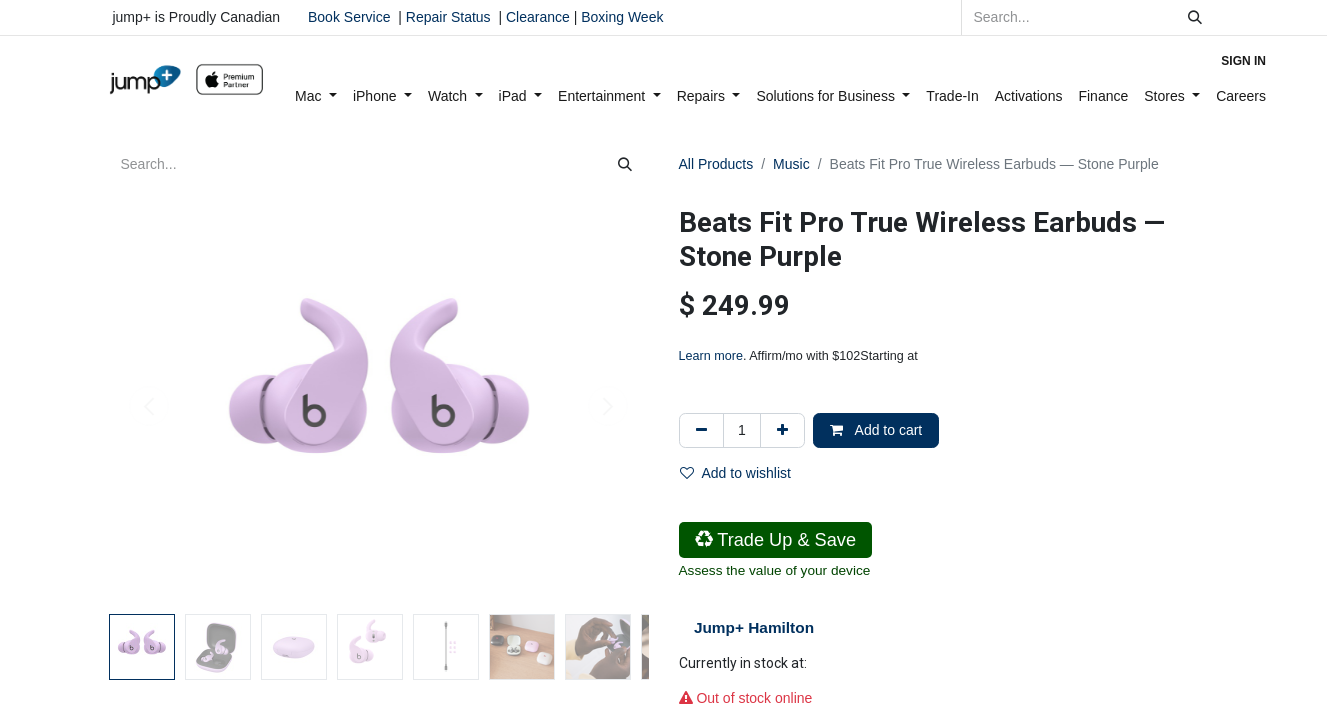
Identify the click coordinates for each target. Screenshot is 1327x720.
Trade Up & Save (776, 540)
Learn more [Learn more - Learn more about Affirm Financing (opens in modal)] (711, 356)
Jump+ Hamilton (754, 627)
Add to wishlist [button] (735, 473)
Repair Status (448, 17)
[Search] (1195, 17)
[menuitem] (316, 96)
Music (791, 164)
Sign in (1243, 61)
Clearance (538, 17)
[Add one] (782, 430)
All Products (716, 164)
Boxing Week (620, 17)
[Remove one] (701, 430)
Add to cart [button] (876, 430)
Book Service (349, 17)
